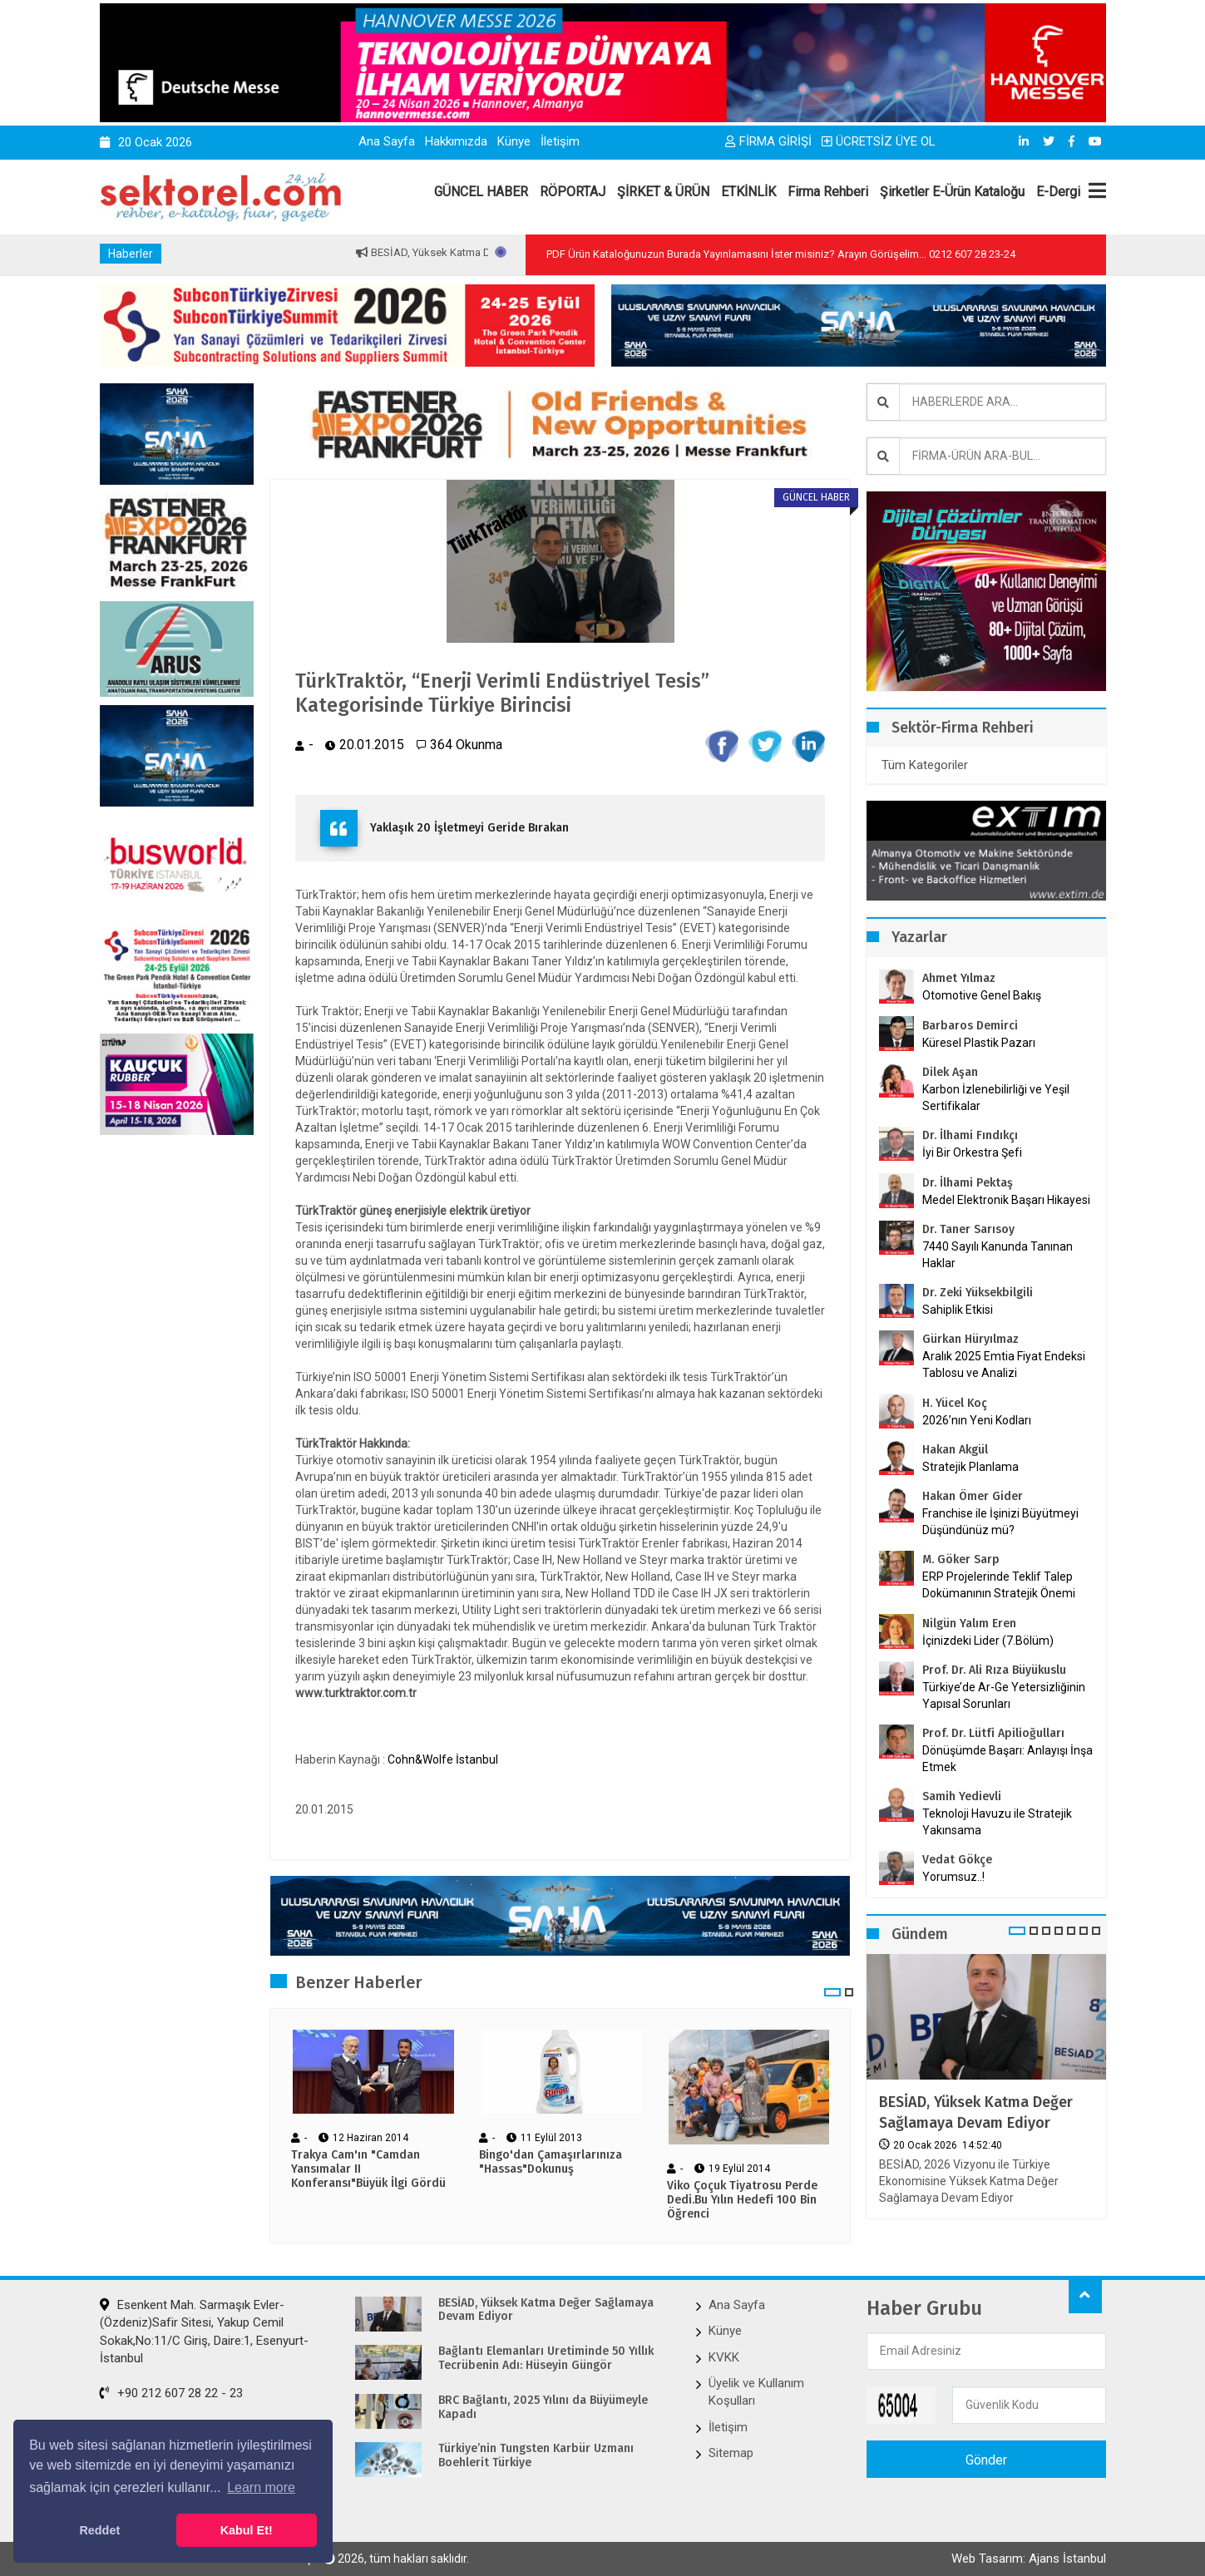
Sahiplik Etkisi (957, 1309)
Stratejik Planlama (970, 1466)
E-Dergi (1058, 192)
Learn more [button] (261, 2487)
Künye (514, 141)
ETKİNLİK (748, 192)
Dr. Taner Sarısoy (968, 1229)
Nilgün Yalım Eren (969, 1623)
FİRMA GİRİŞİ (768, 141)
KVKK (724, 2357)
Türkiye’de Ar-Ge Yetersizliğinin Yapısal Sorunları (1003, 1695)
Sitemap (731, 2452)
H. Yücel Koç (954, 1403)
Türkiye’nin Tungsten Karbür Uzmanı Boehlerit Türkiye (536, 2456)
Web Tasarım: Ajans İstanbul (1028, 2558)
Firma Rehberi (828, 192)
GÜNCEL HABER (481, 192)
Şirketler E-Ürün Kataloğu (952, 192)
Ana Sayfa (386, 141)
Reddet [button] (99, 2530)
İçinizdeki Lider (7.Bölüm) (988, 1640)
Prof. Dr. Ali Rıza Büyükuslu (994, 1670)
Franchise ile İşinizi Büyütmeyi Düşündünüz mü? (1000, 1522)
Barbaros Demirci (970, 1026)
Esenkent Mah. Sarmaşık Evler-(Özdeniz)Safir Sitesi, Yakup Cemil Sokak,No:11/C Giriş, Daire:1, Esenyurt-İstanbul (204, 2331)
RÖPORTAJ (572, 192)
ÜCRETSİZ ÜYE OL (879, 141)
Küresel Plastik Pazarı (978, 1042)
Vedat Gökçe (957, 1860)
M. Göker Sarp (961, 1559)
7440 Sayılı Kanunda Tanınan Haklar (997, 1255)
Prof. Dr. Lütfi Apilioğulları (993, 1733)
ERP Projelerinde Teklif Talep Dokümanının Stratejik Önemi (998, 1585)
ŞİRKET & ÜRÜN (663, 192)
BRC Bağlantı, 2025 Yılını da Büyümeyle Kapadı (543, 2407)
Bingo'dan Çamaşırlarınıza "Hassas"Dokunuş (550, 2162)
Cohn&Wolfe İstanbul (443, 1759)
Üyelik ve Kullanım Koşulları (756, 2392)
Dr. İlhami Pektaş (967, 1183)
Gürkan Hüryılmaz (970, 1339)
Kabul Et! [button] (246, 2530)
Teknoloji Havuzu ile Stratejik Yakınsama (997, 1822)
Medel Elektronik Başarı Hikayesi (1006, 1200)
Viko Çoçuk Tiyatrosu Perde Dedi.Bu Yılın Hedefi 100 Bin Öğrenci (742, 2200)
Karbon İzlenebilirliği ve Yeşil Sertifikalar (995, 1098)
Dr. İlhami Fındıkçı (970, 1135)
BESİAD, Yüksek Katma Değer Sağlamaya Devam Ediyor (976, 2112)
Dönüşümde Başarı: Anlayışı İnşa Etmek (1007, 1759)
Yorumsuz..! (953, 1876)
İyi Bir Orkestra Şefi (972, 1152)
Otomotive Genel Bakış (981, 995)
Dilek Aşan (950, 1072)
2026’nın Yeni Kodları (976, 1420)
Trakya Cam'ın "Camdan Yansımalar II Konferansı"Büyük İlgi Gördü (368, 2169)
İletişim (560, 141)
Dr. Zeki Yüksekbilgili (977, 1293)
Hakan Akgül (955, 1450)
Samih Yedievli (961, 1796)
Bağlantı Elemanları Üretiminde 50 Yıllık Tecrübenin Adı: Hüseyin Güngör (546, 2358)
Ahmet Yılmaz (958, 978)
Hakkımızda (456, 141)
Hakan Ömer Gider (972, 1496)
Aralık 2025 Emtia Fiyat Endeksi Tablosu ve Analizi (1003, 1364)
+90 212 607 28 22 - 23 (171, 2393)
